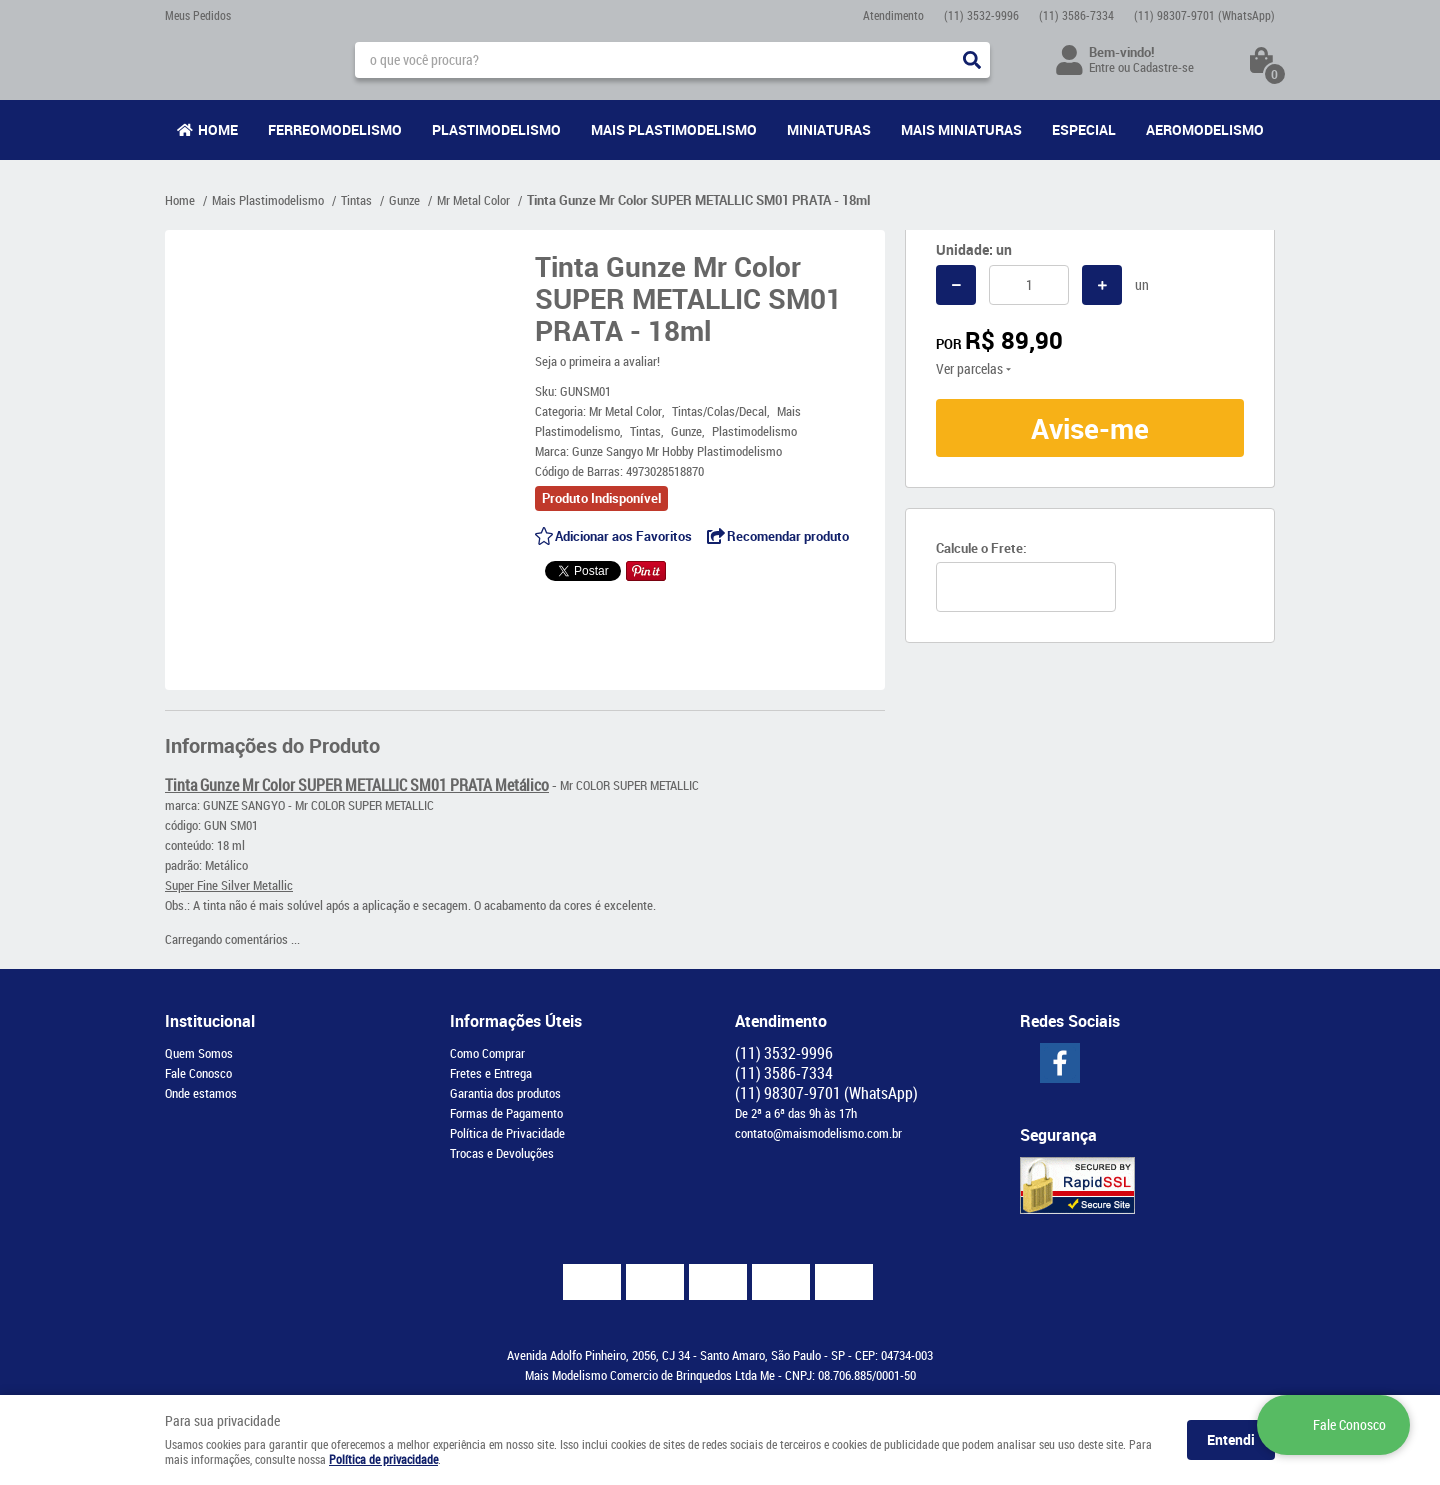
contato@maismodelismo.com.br (818, 1133)
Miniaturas (829, 129)
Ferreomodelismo (335, 129)
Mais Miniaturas (961, 129)
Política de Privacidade (507, 1133)
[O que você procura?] (972, 60)
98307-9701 (1204, 15)
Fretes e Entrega (491, 1073)
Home (218, 129)
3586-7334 (1076, 15)
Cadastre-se (1163, 67)
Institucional (210, 1021)
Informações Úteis (516, 1021)
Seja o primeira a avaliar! (597, 361)
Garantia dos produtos (505, 1093)
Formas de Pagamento (506, 1113)
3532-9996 (981, 15)
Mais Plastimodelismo (674, 129)
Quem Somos (199, 1053)
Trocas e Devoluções (502, 1153)
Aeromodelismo (1205, 129)
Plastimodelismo (496, 129)
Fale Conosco (198, 1073)
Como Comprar (487, 1053)
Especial (1084, 129)
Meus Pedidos (198, 15)
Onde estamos (201, 1093)
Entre (1102, 67)
